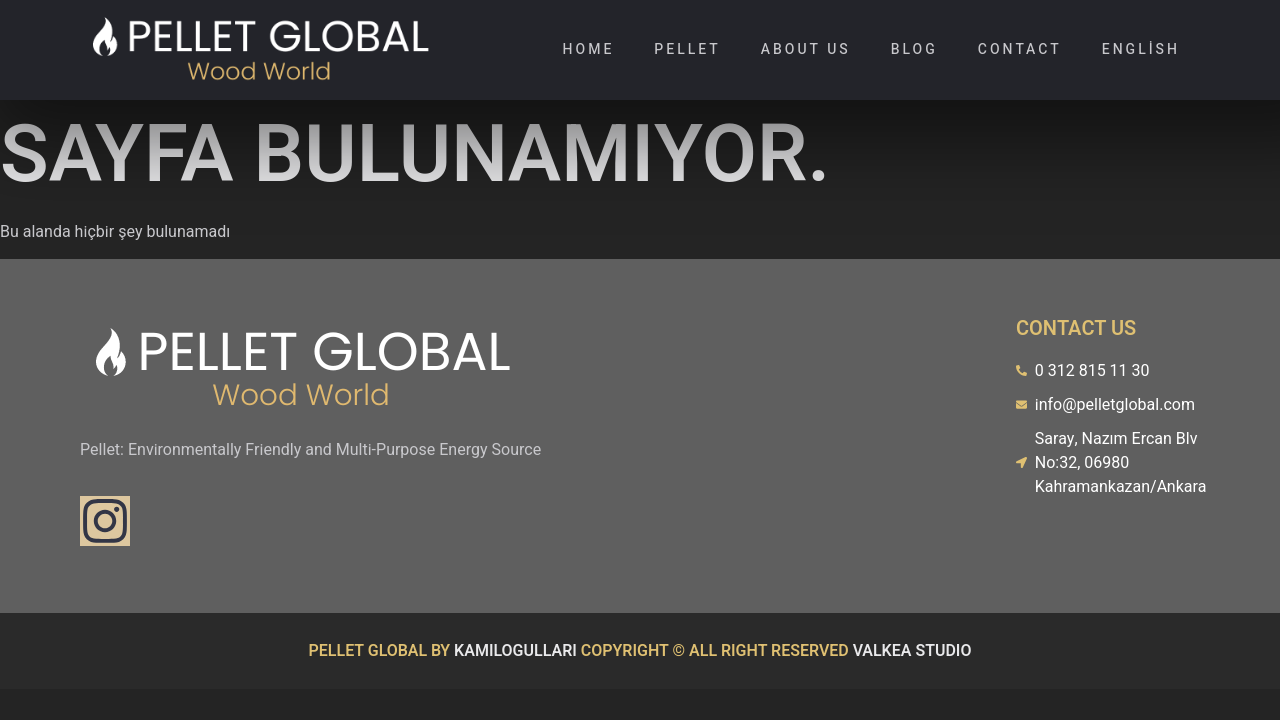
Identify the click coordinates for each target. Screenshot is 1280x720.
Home (589, 49)
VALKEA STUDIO (912, 651)
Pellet (687, 49)
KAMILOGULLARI (515, 651)
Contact (1020, 49)
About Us (806, 49)
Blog (914, 49)
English (1141, 49)
